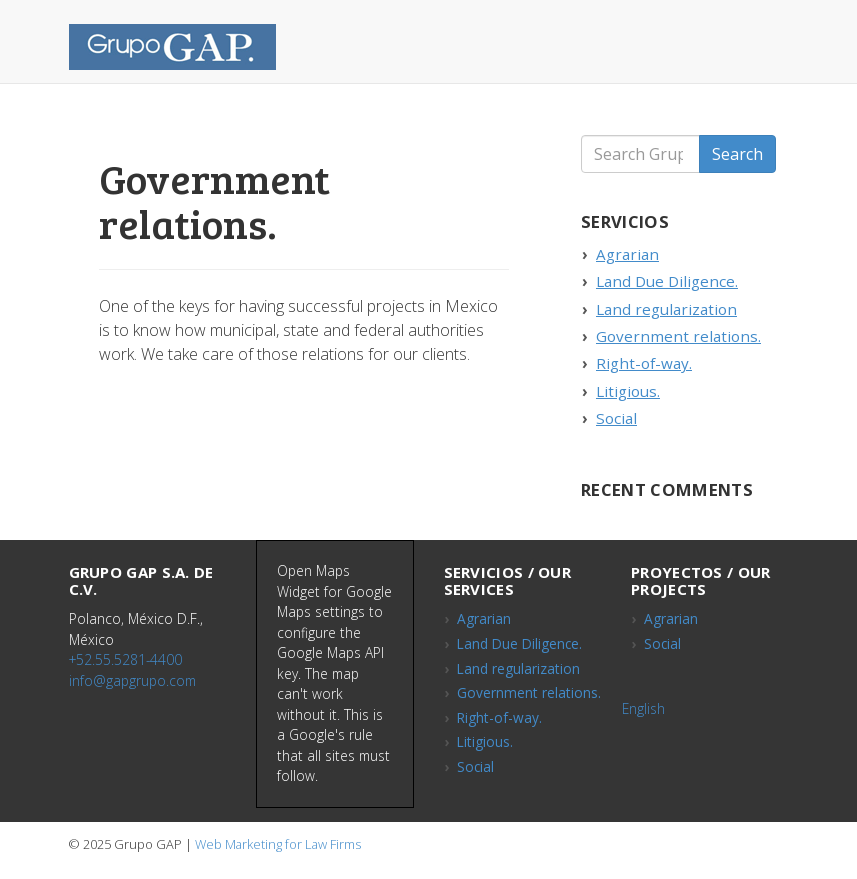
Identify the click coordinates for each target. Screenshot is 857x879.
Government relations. (678, 336)
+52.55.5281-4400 (125, 659)
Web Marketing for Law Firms (278, 844)
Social (616, 418)
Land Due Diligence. (667, 281)
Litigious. (628, 391)
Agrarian (627, 254)
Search (737, 154)
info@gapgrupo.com (132, 680)
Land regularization (666, 309)
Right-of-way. (644, 363)
